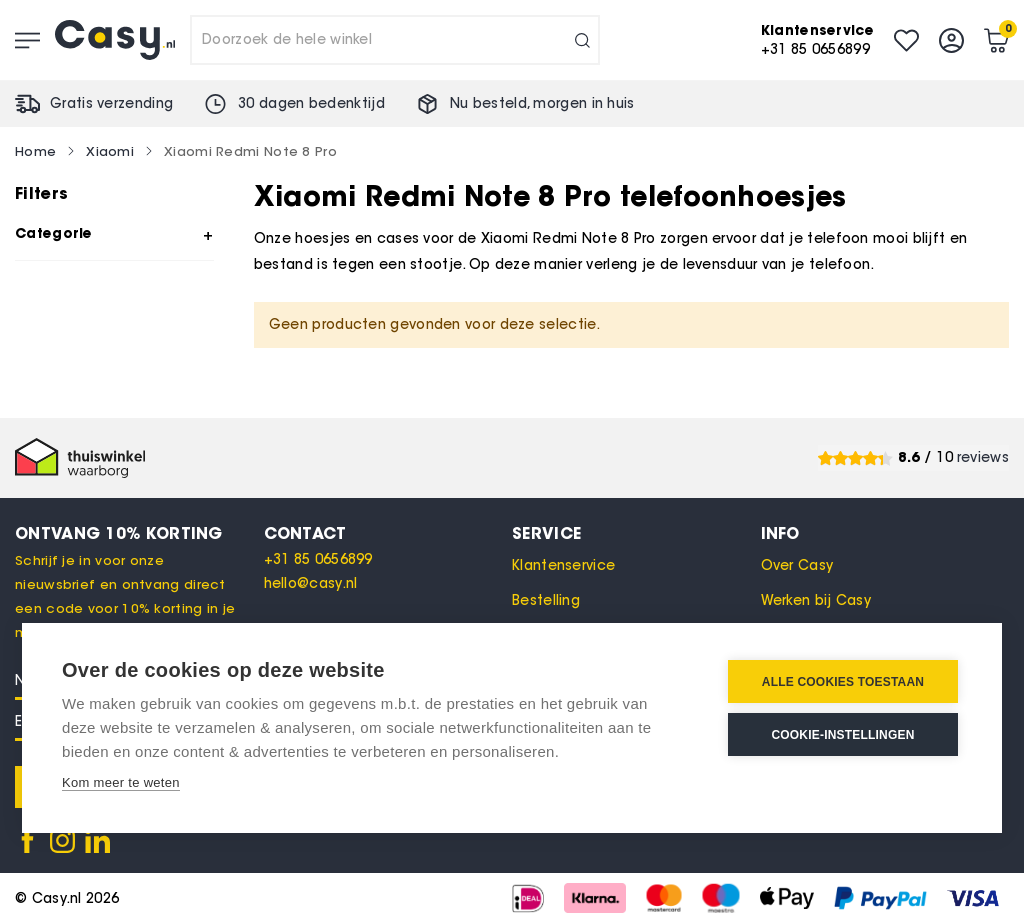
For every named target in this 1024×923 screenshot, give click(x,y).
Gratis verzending (111, 103)
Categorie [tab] (54, 233)
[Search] (582, 40)
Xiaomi (110, 151)
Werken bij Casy (816, 600)
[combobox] (395, 40)
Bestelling (546, 600)
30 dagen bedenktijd (311, 103)
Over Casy (797, 565)
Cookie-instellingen (842, 735)
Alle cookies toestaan (843, 682)
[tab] (388, 533)
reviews (983, 457)
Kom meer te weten (121, 782)
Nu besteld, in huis (542, 103)
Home (35, 151)
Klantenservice (563, 565)
